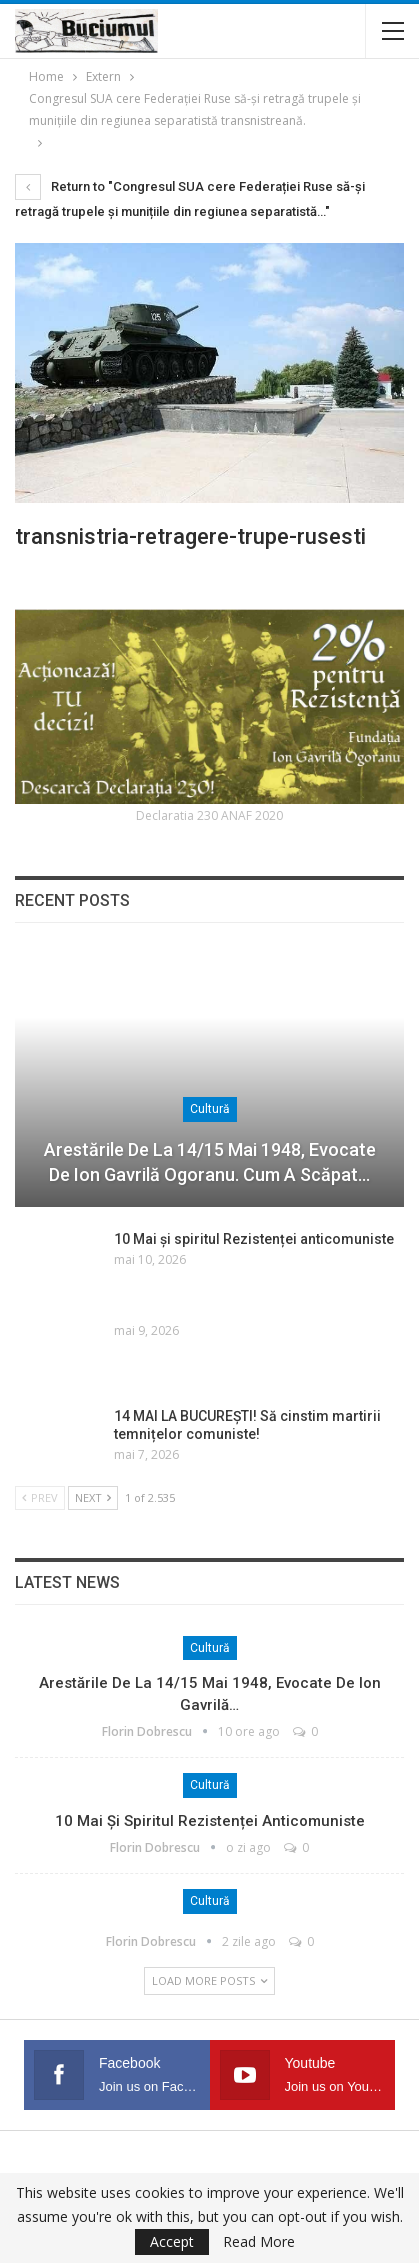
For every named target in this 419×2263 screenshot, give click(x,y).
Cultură (210, 1109)
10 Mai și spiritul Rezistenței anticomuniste (254, 1239)
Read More (259, 2242)
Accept (172, 2241)
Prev (40, 1497)
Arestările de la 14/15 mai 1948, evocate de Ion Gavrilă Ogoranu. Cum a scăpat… (210, 1162)
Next (93, 1497)
